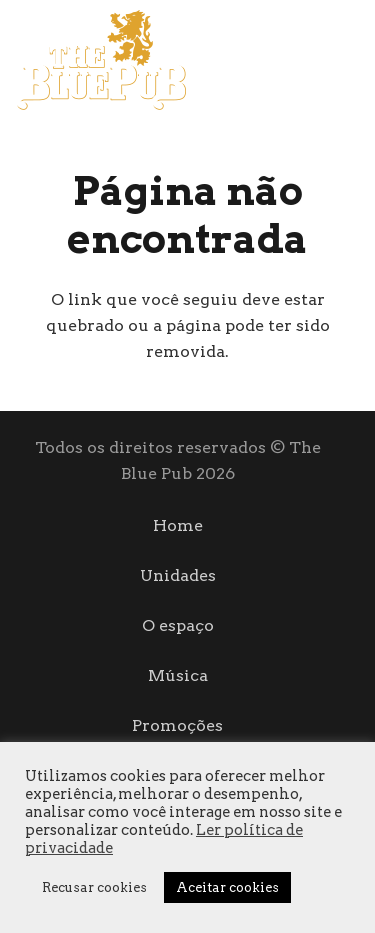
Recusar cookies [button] (94, 887)
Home (178, 525)
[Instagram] (351, 60)
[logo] (101, 60)
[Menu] (261, 60)
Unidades (178, 575)
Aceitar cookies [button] (227, 887)
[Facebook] (316, 59)
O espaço (178, 625)
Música (178, 675)
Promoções (177, 725)
